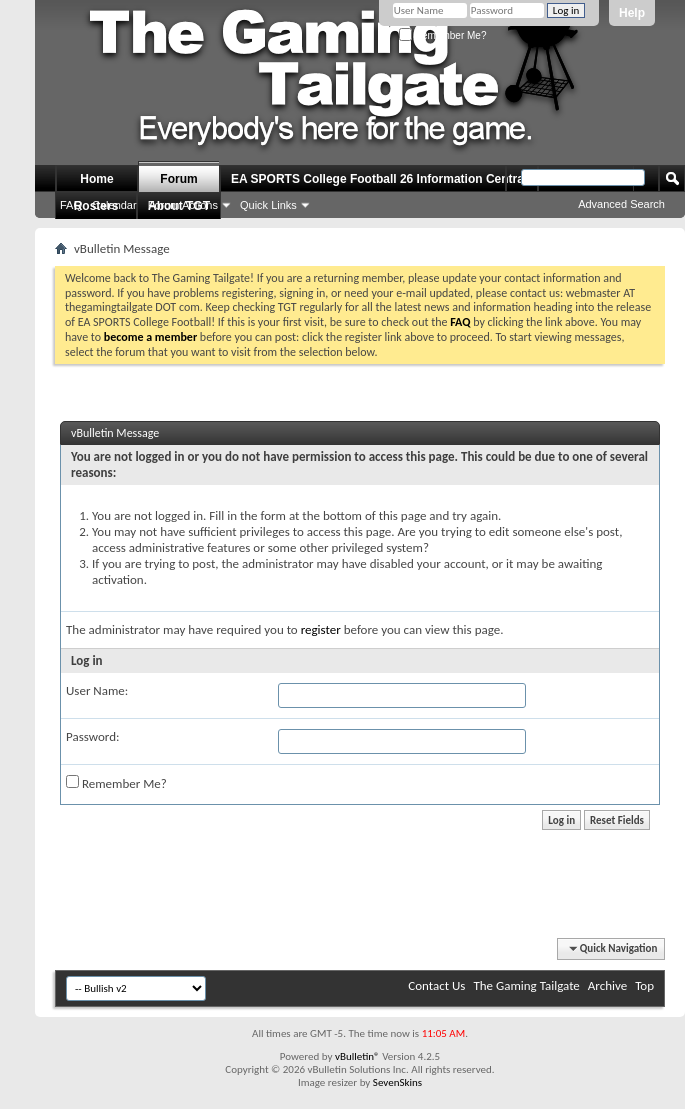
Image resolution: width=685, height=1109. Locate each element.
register (321, 629)
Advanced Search (621, 204)
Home (96, 179)
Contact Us (436, 985)
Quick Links (268, 205)
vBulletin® (357, 1056)
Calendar (114, 205)
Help (632, 13)
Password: (92, 736)
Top (644, 985)
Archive (607, 985)
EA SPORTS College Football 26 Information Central (379, 179)
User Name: (97, 690)
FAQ (71, 205)
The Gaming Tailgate (526, 985)
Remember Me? (442, 35)
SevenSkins (397, 1082)
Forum (178, 179)
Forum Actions (183, 205)
